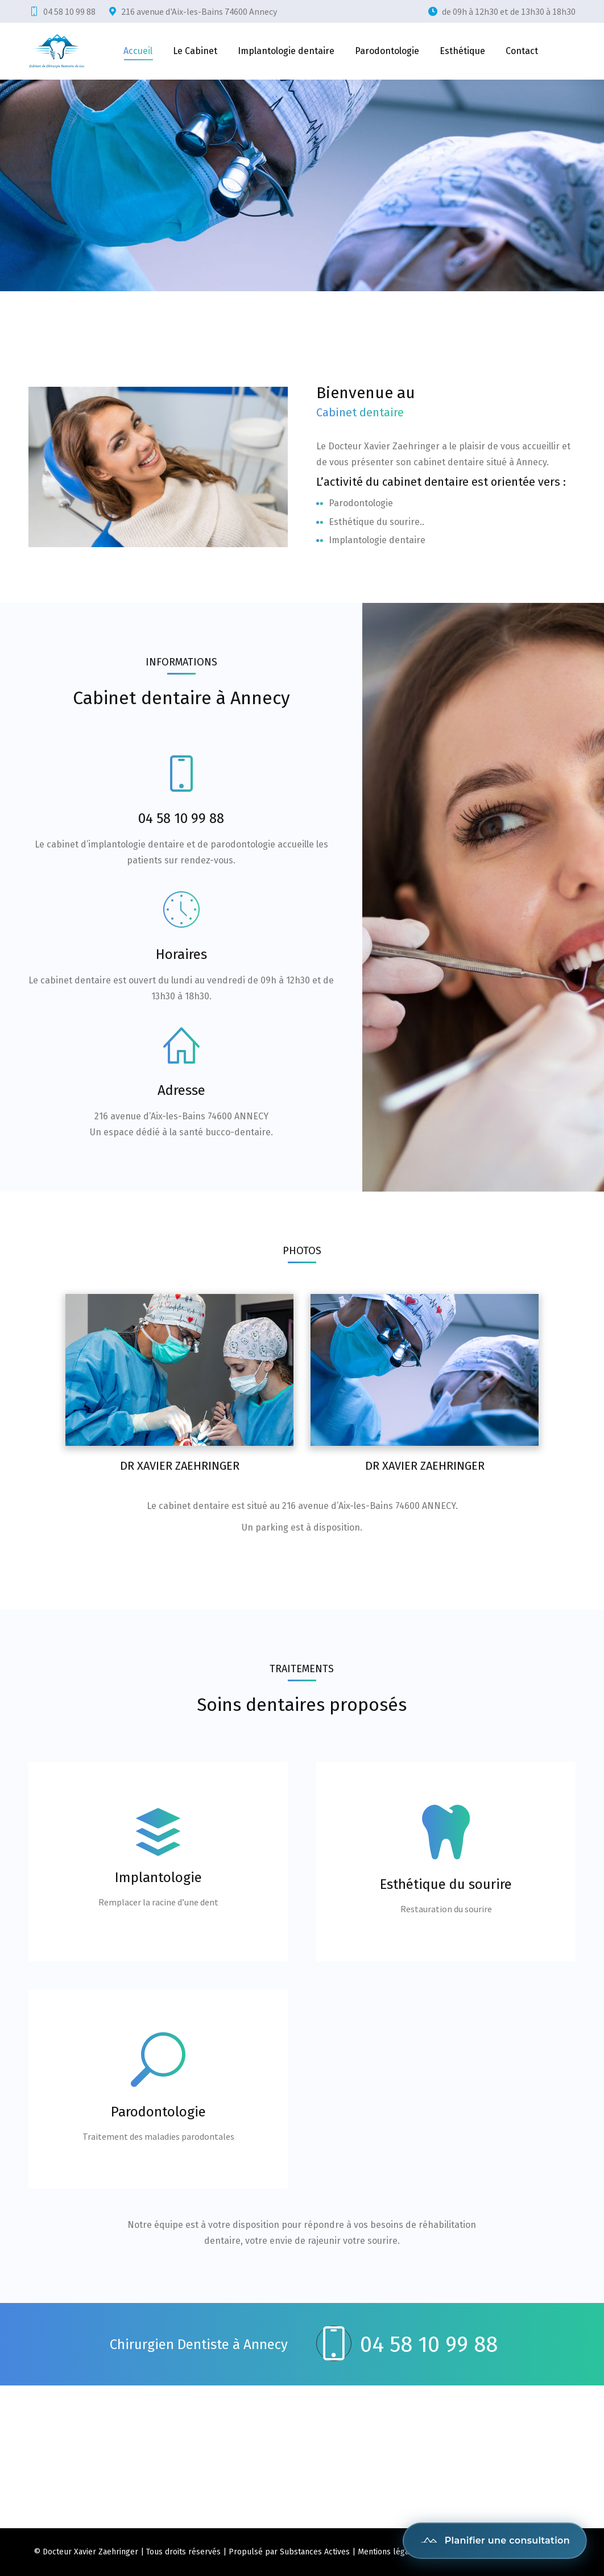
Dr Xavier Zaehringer (179, 1466)
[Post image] (179, 1370)
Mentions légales (389, 2552)
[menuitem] (138, 51)
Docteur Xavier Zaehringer (90, 2552)
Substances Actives (315, 2552)
